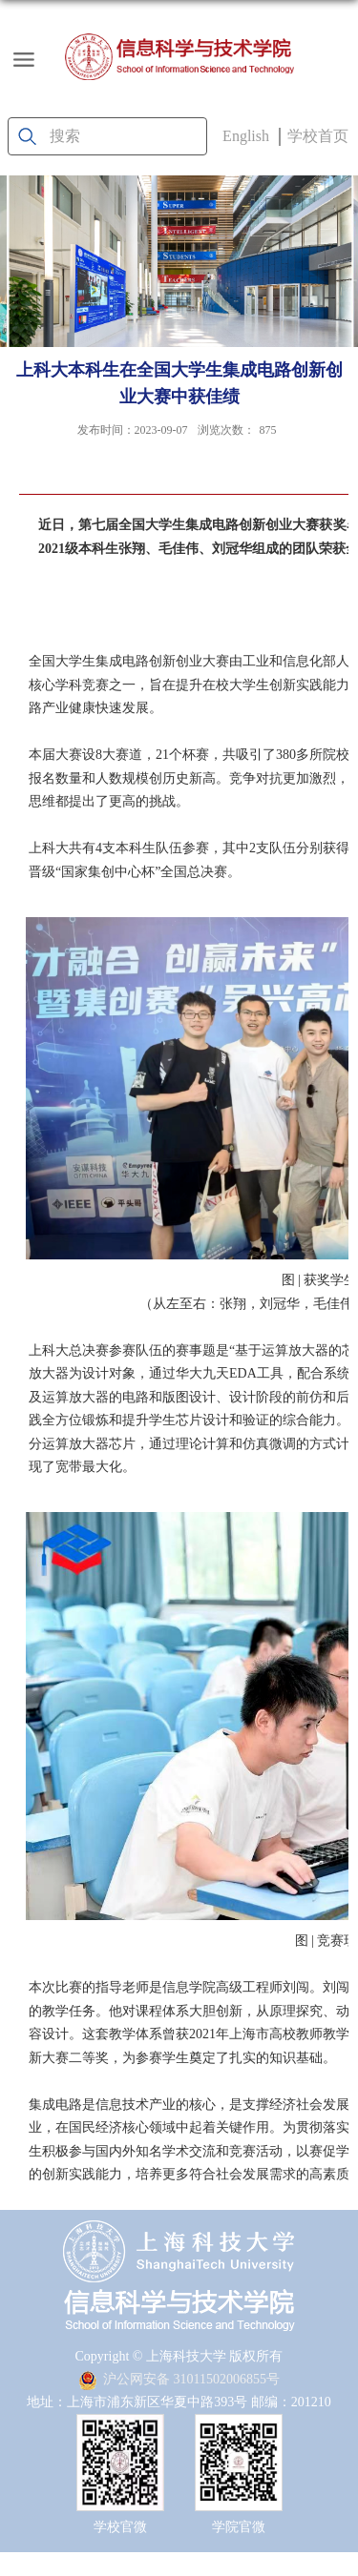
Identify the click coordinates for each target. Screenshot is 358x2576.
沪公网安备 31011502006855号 (179, 2379)
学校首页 (317, 136)
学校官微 (120, 2527)
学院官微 (238, 2527)
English (245, 136)
